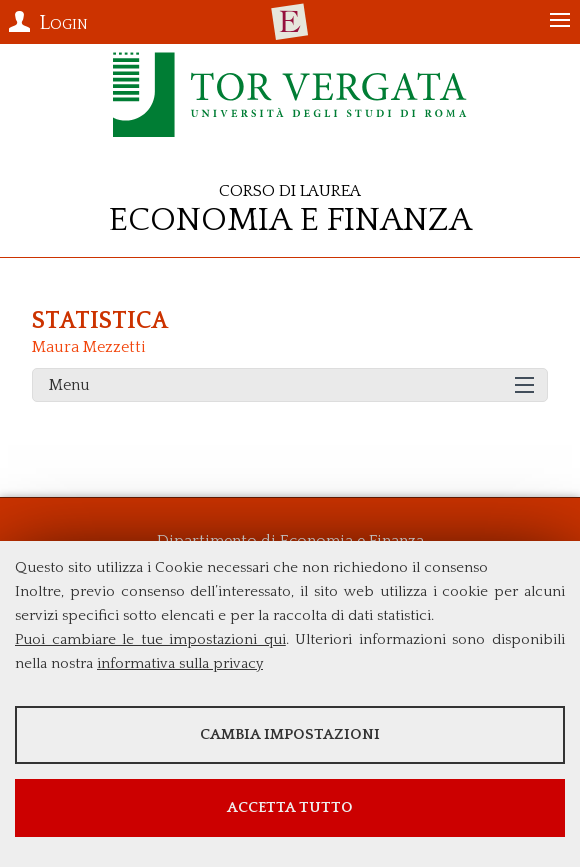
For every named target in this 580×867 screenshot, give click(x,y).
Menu (69, 385)
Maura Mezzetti (89, 347)
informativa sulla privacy (180, 663)
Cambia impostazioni (290, 734)
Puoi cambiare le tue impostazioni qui (150, 639)
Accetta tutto (290, 807)
